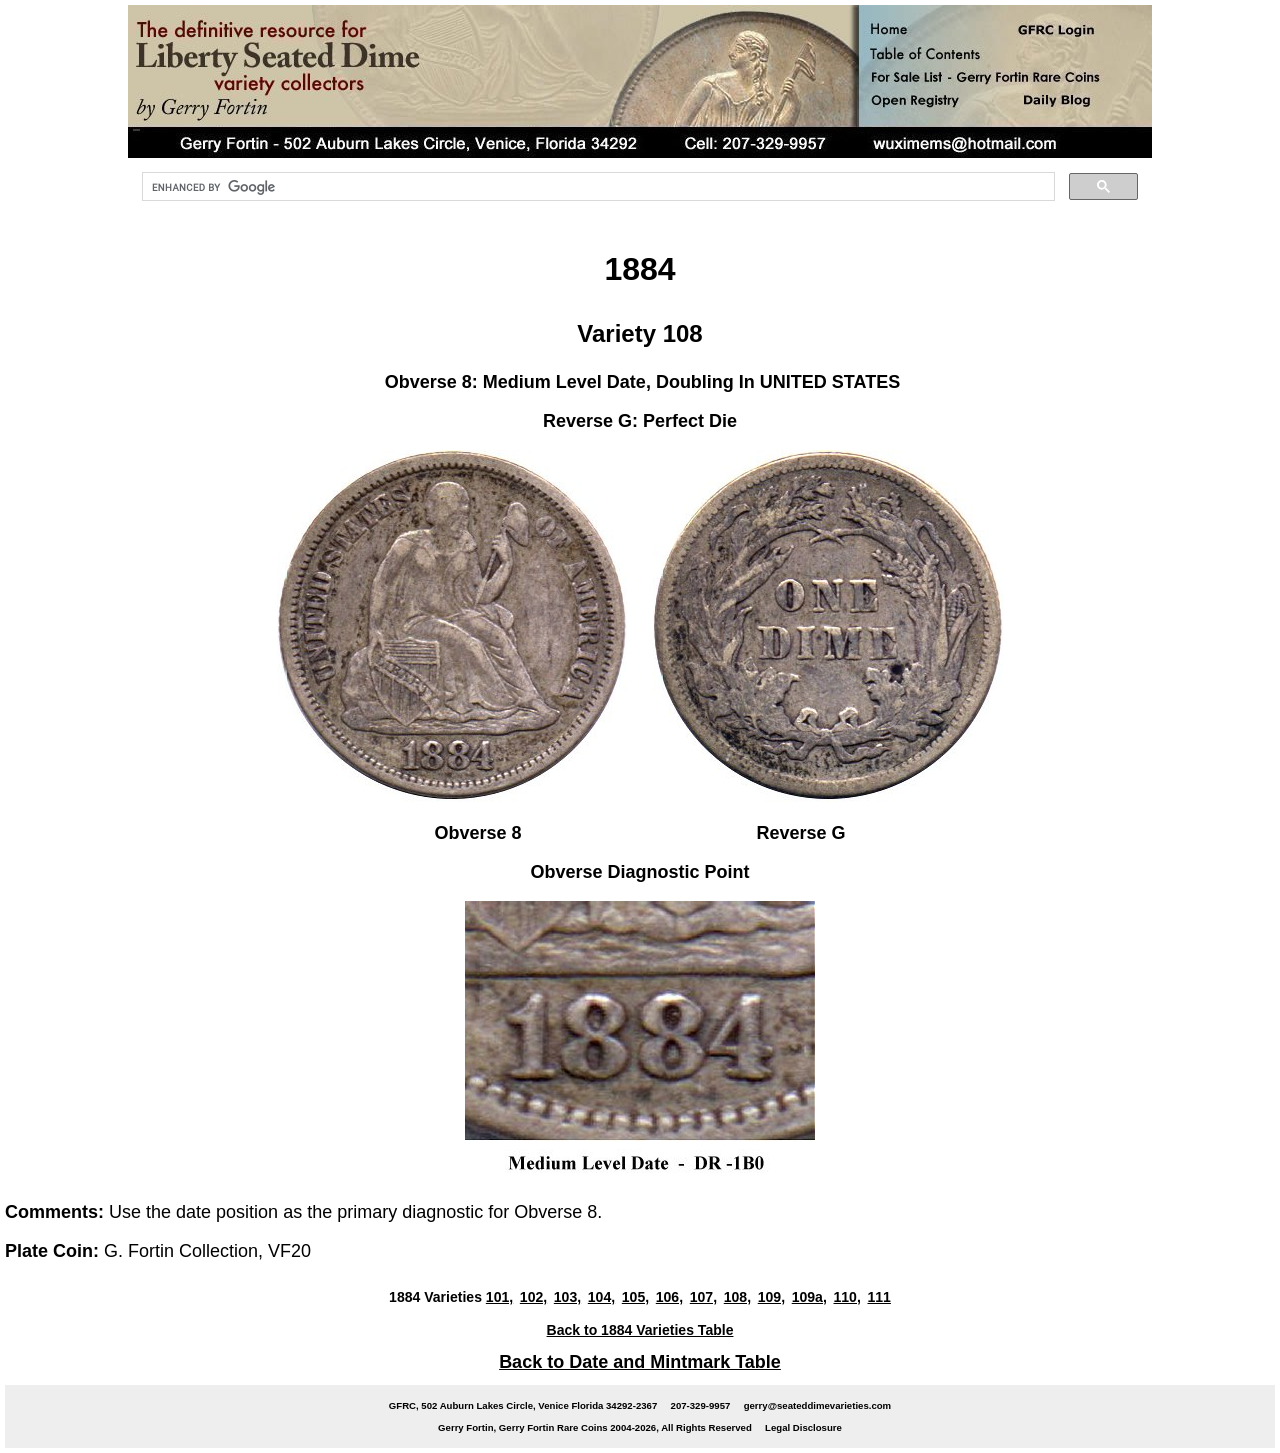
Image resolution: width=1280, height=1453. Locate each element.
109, (771, 1297)
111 (878, 1297)
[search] (596, 187)
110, (847, 1297)
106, (669, 1297)
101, (499, 1297)
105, (635, 1297)
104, (601, 1297)
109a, (809, 1297)
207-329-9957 (701, 1405)
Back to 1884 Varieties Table (640, 1330)
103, (567, 1297)
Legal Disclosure (803, 1427)
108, (737, 1297)
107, (703, 1297)
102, (533, 1297)
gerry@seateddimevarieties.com (817, 1405)
